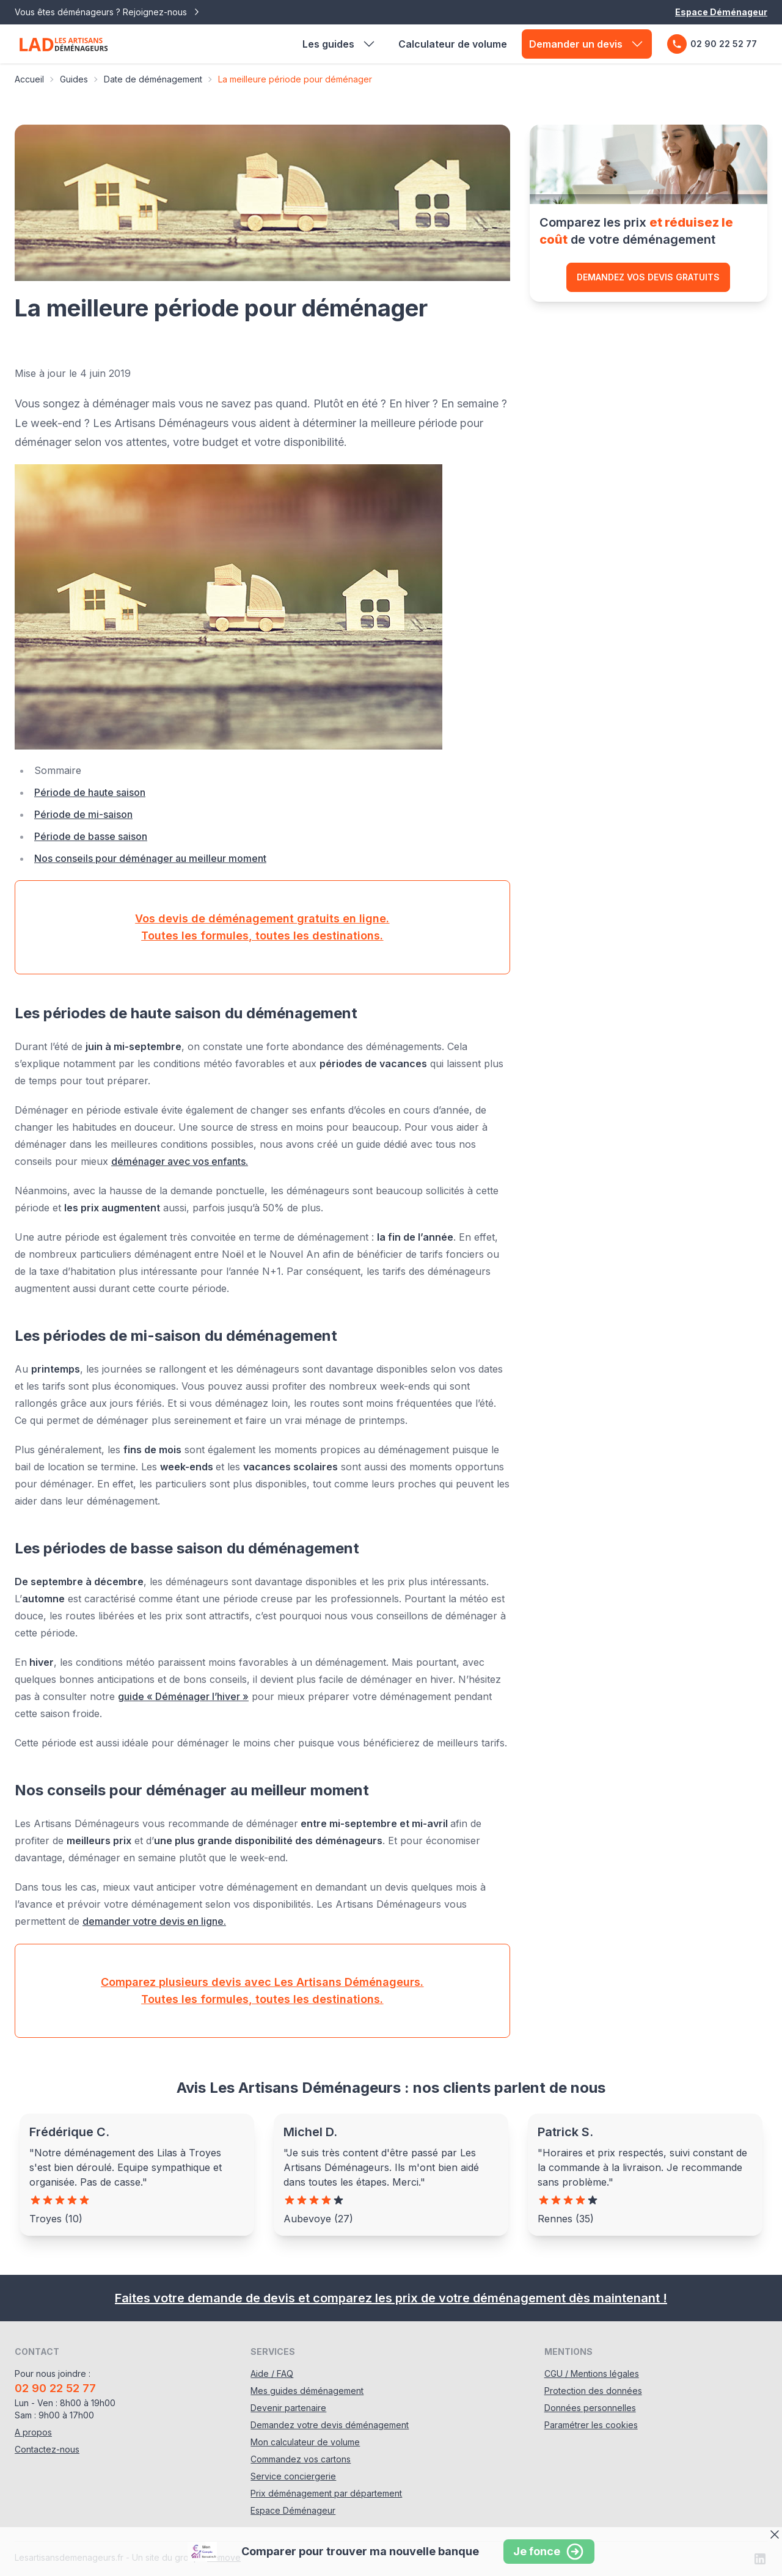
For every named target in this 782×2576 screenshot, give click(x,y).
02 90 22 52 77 (712, 44)
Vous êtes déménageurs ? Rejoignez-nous (108, 12)
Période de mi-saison (83, 814)
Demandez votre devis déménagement (329, 2425)
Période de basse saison (90, 836)
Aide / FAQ (271, 2373)
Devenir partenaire (288, 2408)
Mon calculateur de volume (305, 2442)
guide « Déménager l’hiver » (183, 1696)
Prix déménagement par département (326, 2493)
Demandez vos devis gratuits (648, 277)
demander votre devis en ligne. (154, 1921)
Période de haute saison (89, 792)
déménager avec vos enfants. (179, 1161)
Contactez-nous (47, 2449)
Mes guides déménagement (307, 2390)
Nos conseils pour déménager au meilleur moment (150, 858)
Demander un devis (587, 44)
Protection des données (593, 2390)
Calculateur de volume (452, 44)
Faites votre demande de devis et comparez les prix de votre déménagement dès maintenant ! (391, 2298)
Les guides (339, 44)
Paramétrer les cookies (591, 2425)
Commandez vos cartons (300, 2459)
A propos (33, 2432)
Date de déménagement (153, 79)
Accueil (29, 79)
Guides (74, 79)
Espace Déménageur (721, 12)
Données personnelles (590, 2408)
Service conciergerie (293, 2476)
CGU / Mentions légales (591, 2373)
